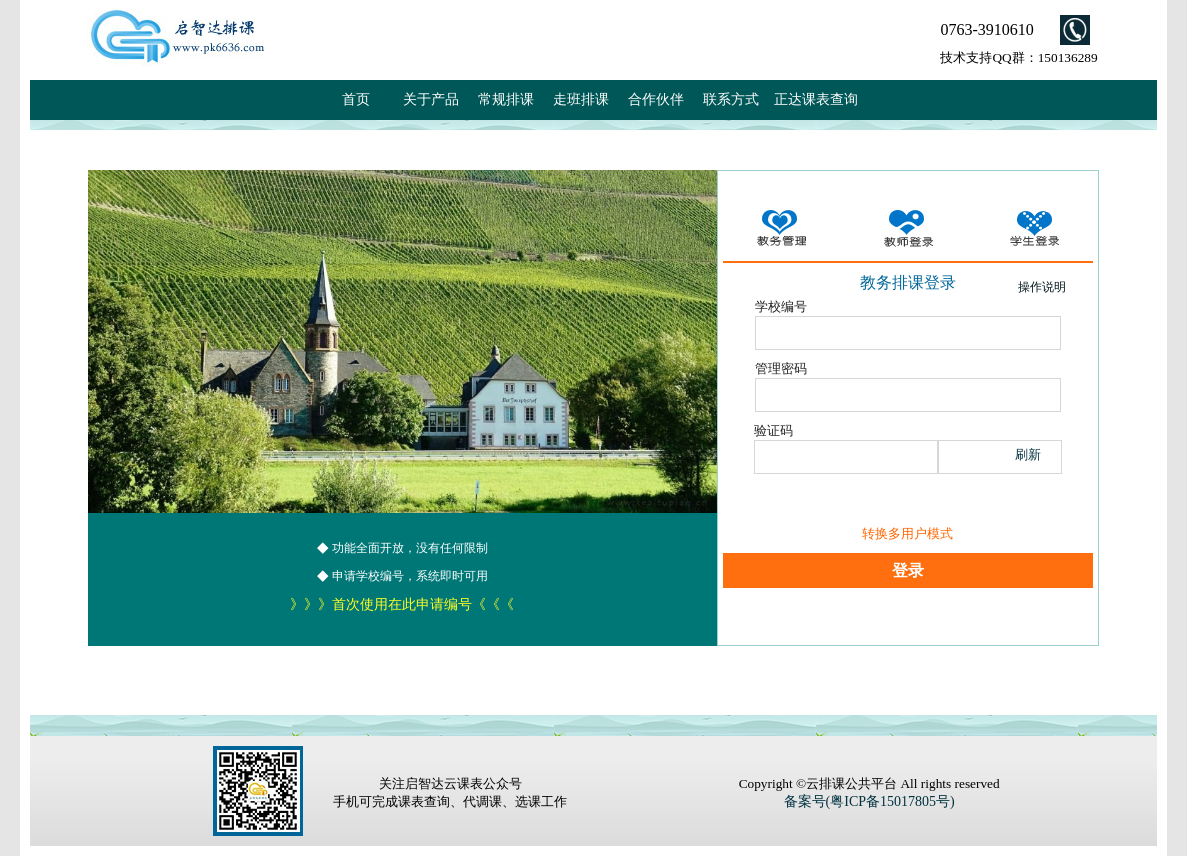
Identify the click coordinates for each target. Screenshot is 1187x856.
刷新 (1028, 454)
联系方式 (731, 99)
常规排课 (506, 99)
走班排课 (581, 99)
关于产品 (431, 99)
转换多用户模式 (907, 533)
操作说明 (1042, 287)
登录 (908, 570)
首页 (356, 99)
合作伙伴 (656, 99)
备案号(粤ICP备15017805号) (869, 801)
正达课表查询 (816, 99)
